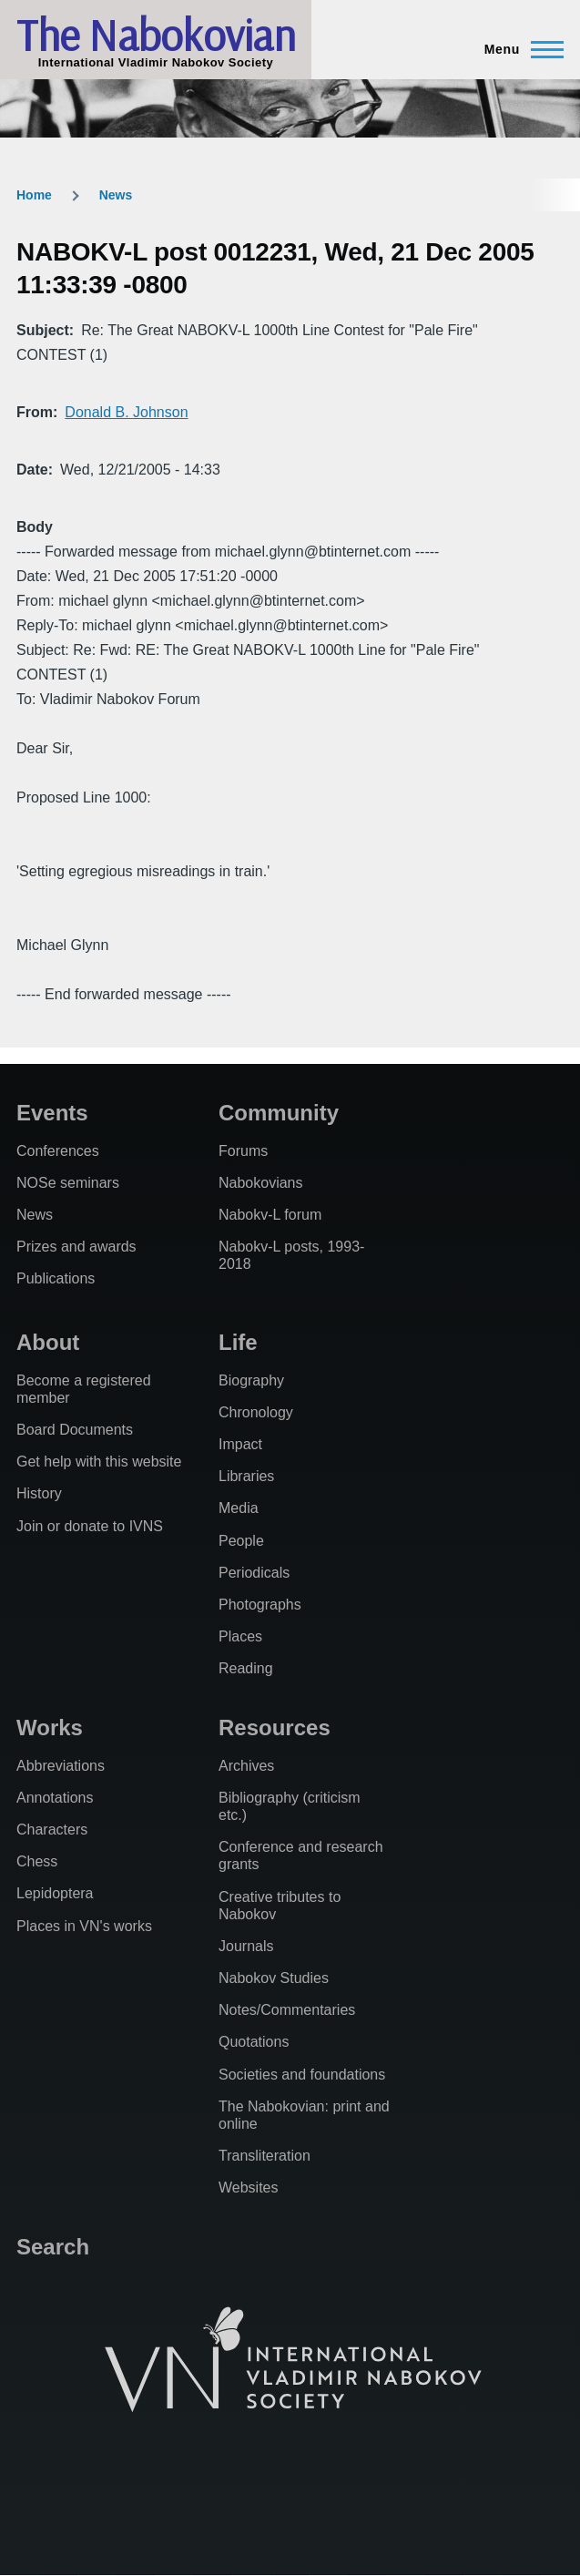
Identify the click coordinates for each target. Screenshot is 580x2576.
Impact (240, 1444)
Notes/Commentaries (287, 2010)
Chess (36, 1861)
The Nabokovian (155, 34)
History (39, 1493)
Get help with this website (98, 1461)
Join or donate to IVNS (89, 1526)
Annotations (55, 1797)
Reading (246, 1668)
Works (49, 1727)
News (116, 195)
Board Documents (74, 1429)
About (47, 1342)
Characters (51, 1829)
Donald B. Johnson (126, 412)
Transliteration (264, 2155)
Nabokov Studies (274, 1978)
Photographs (260, 1604)
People (241, 1541)
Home (34, 195)
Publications (55, 1278)
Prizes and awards (76, 1246)
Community (279, 1112)
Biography (251, 1380)
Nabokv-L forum (270, 1214)
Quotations (254, 2042)
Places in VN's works (84, 1926)
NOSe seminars (67, 1183)
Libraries (246, 1476)
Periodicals (254, 1572)
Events (52, 1112)
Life (238, 1342)
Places (240, 1636)
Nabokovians (261, 1183)
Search (52, 2246)
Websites (249, 2187)
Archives (246, 1766)
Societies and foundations (302, 2074)
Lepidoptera (55, 1893)
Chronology (256, 1412)
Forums (243, 1151)
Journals (246, 1946)
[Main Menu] (518, 49)
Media (239, 1508)
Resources (275, 1727)
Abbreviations (60, 1766)
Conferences (57, 1151)
